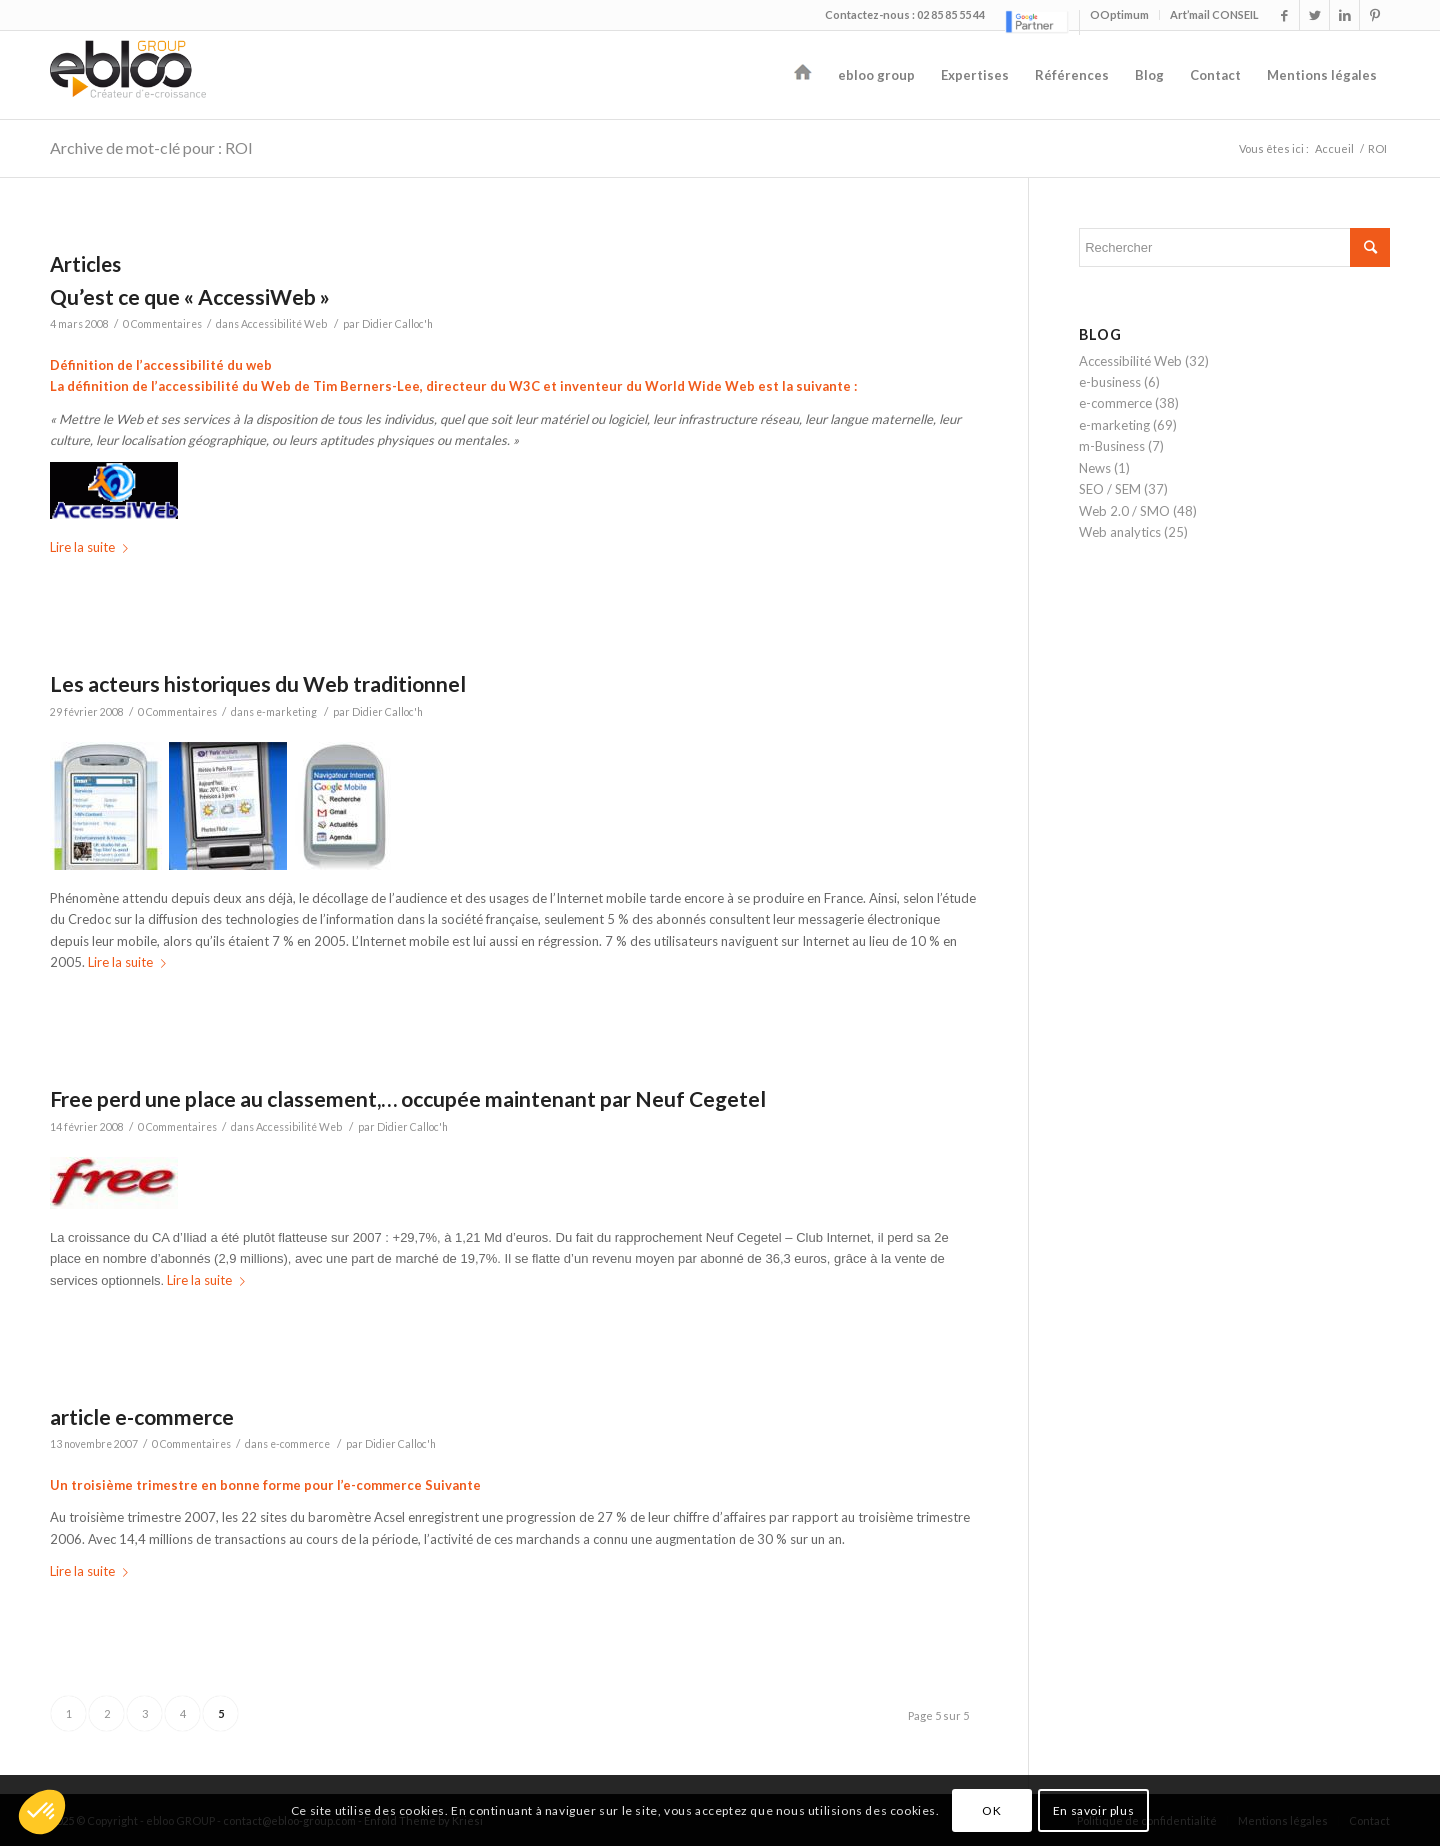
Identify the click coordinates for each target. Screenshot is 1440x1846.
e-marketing (286, 712)
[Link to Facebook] (1284, 15)
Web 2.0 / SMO (1124, 511)
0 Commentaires (162, 324)
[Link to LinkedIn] (1344, 15)
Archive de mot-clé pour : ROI (151, 147)
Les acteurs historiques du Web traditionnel (258, 683)
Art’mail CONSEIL (1214, 14)
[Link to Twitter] (1314, 15)
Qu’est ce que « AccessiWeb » (190, 296)
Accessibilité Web (284, 324)
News (1095, 468)
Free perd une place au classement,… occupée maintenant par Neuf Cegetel (408, 1098)
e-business (1110, 382)
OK (991, 1810)
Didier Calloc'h (397, 324)
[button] (42, 1812)
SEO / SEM (1110, 489)
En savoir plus (1093, 1810)
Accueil (1334, 148)
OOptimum (1119, 14)
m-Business (1112, 446)
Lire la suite (93, 547)
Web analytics (1120, 532)
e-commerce (300, 1444)
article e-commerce (142, 1416)
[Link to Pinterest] (1375, 15)
